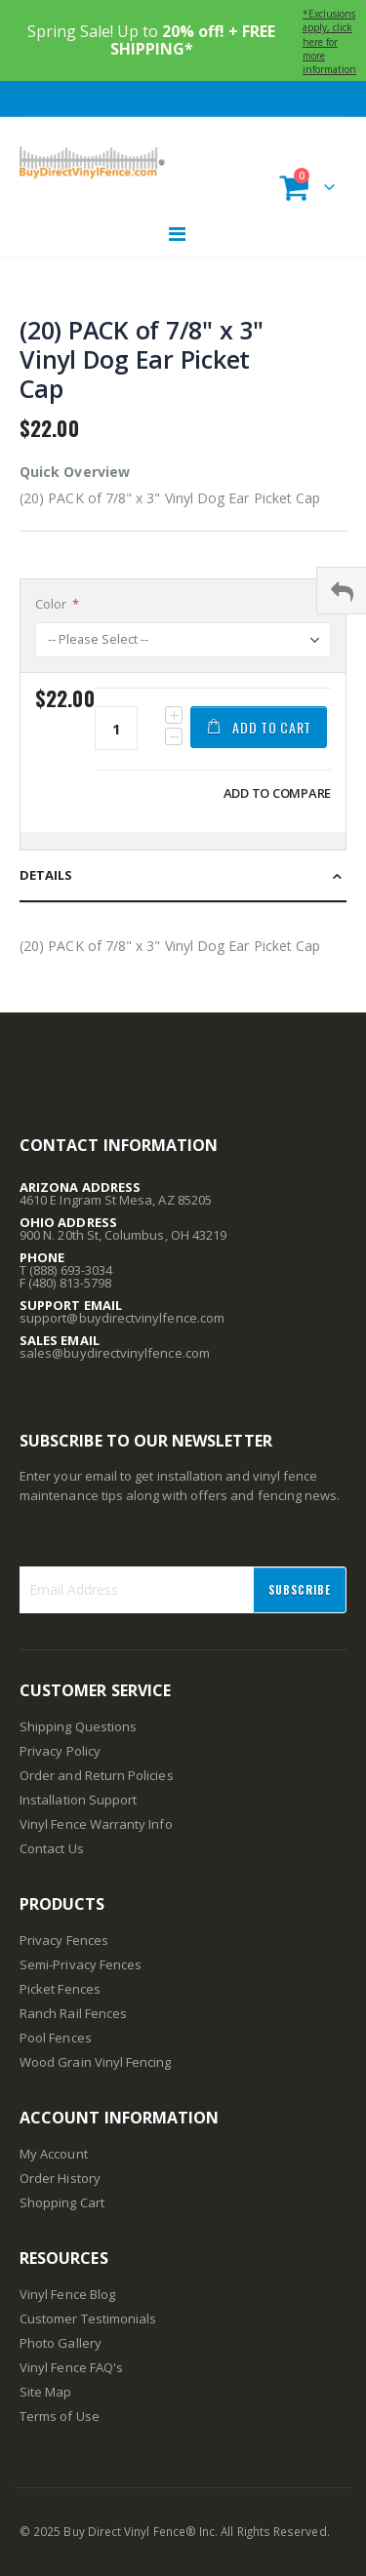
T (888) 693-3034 (66, 1270)
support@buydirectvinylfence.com (122, 1318)
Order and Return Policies (97, 1775)
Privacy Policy (60, 1751)
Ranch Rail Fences (73, 2013)
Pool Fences (56, 2037)
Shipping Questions (78, 1726)
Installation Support (78, 1799)
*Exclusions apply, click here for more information (329, 41)
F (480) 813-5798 (65, 1282)
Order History (60, 2178)
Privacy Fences (64, 1940)
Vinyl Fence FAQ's (71, 2367)
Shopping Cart (62, 2202)
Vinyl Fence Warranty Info (96, 1824)
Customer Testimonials (88, 2318)
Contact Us (52, 1848)
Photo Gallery (61, 2343)
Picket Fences (60, 1989)
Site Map (46, 2391)
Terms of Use (60, 2416)
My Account (54, 2153)
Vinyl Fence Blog (67, 2294)
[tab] (183, 876)
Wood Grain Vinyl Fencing (96, 2062)
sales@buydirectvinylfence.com (115, 1353)
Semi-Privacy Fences (81, 1964)
